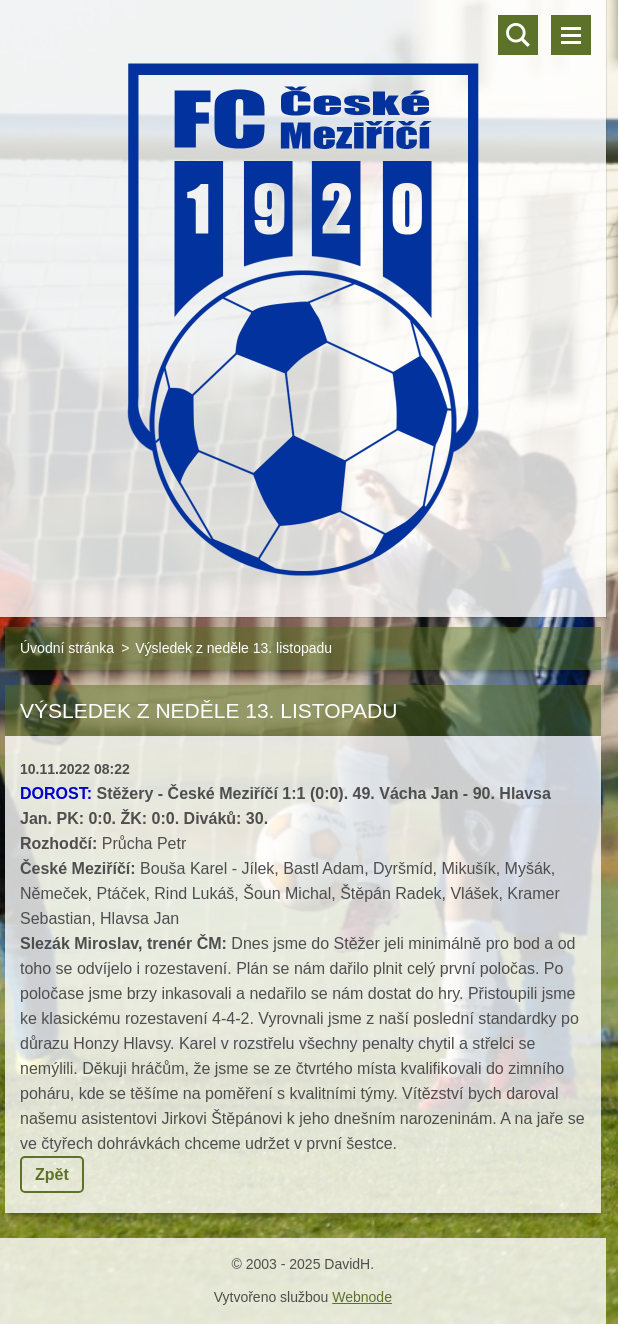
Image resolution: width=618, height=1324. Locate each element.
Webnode (362, 1297)
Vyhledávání (518, 35)
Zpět (52, 1174)
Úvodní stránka (67, 648)
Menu (571, 35)
